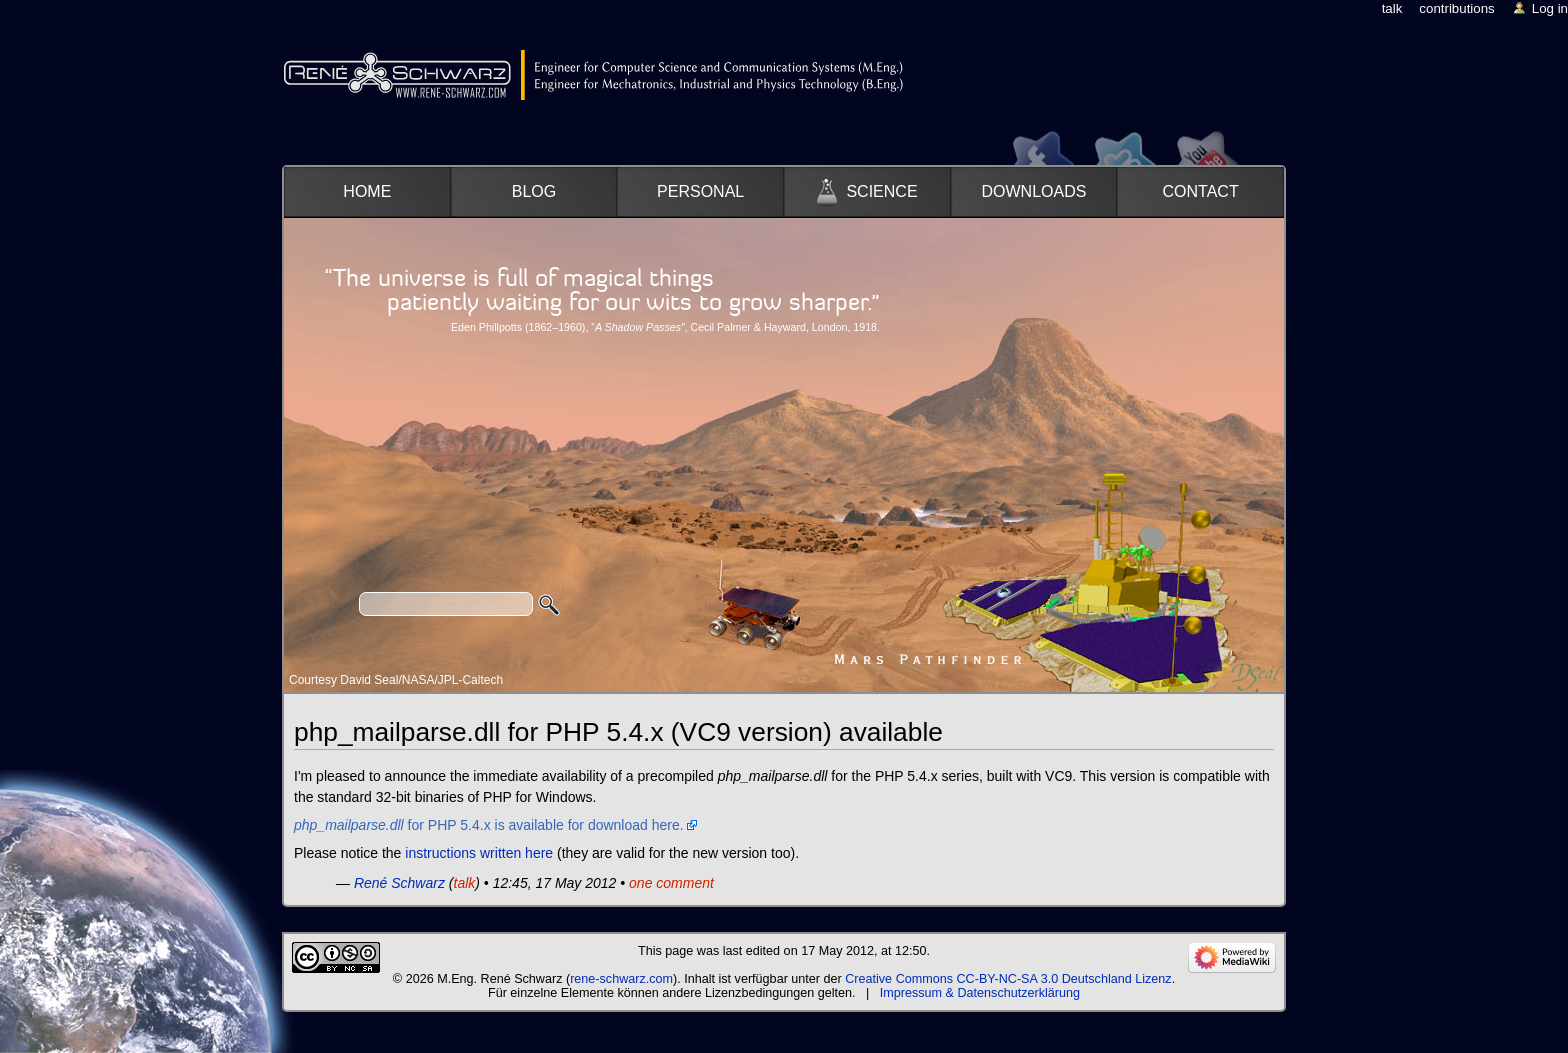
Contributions (1456, 8)
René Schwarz (399, 883)
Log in (1550, 8)
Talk (1392, 8)
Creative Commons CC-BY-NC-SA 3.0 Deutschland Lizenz (1008, 979)
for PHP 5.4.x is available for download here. (489, 825)
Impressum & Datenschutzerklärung (980, 993)
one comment (671, 883)
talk (465, 883)
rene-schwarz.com (621, 979)
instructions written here (479, 853)
